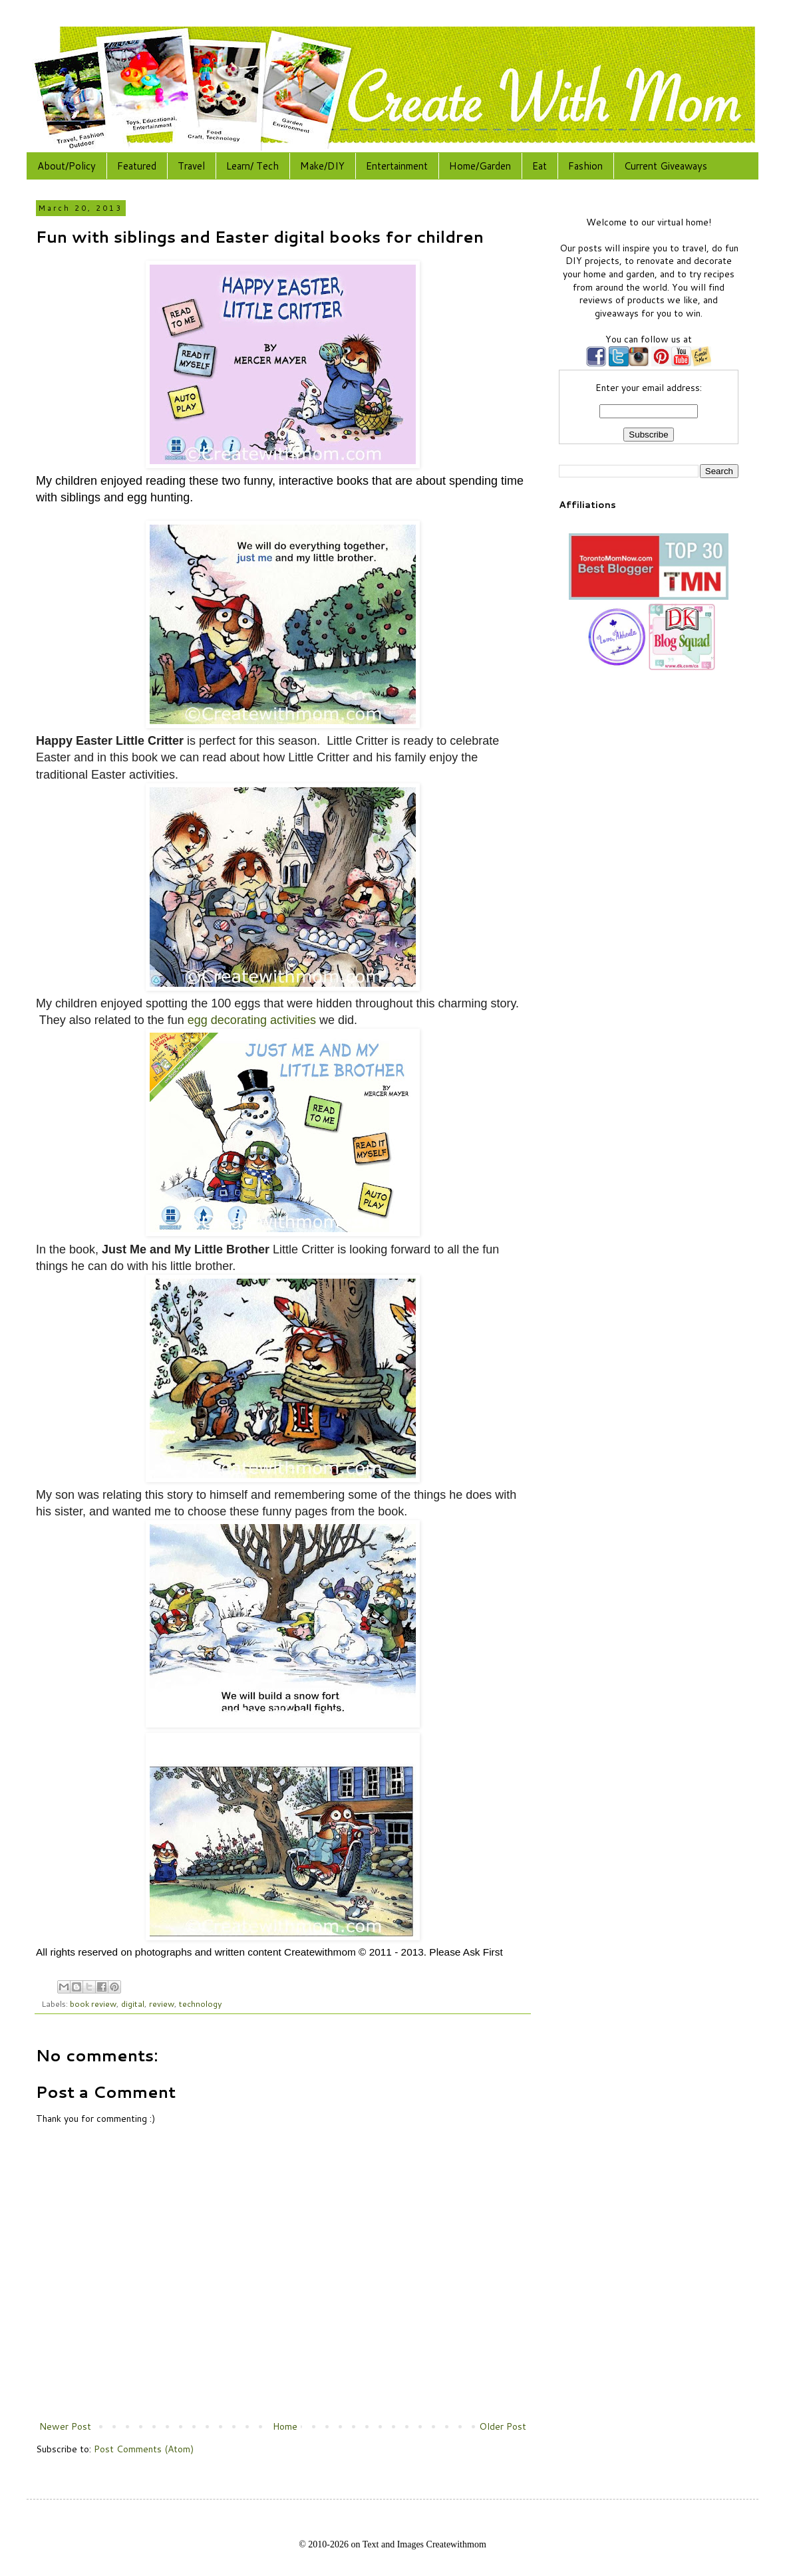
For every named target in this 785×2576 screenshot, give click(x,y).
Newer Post (65, 2426)
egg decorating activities (252, 1020)
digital (132, 2003)
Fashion (585, 166)
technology (200, 2003)
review (161, 2003)
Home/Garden (480, 166)
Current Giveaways (665, 166)
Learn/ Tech (252, 166)
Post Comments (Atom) (144, 2449)
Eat (539, 166)
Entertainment (397, 166)
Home (285, 2426)
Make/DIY (322, 166)
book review (93, 2003)
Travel (191, 166)
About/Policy (66, 166)
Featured (136, 166)
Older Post (502, 2426)
